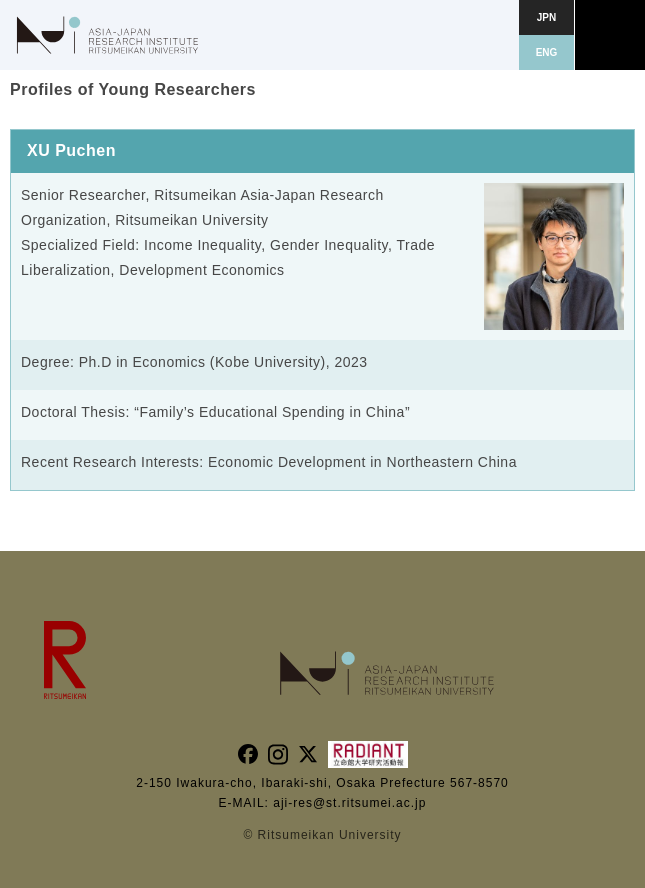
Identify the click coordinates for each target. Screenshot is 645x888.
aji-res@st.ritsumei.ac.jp (349, 803)
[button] (610, 35)
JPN (546, 17)
